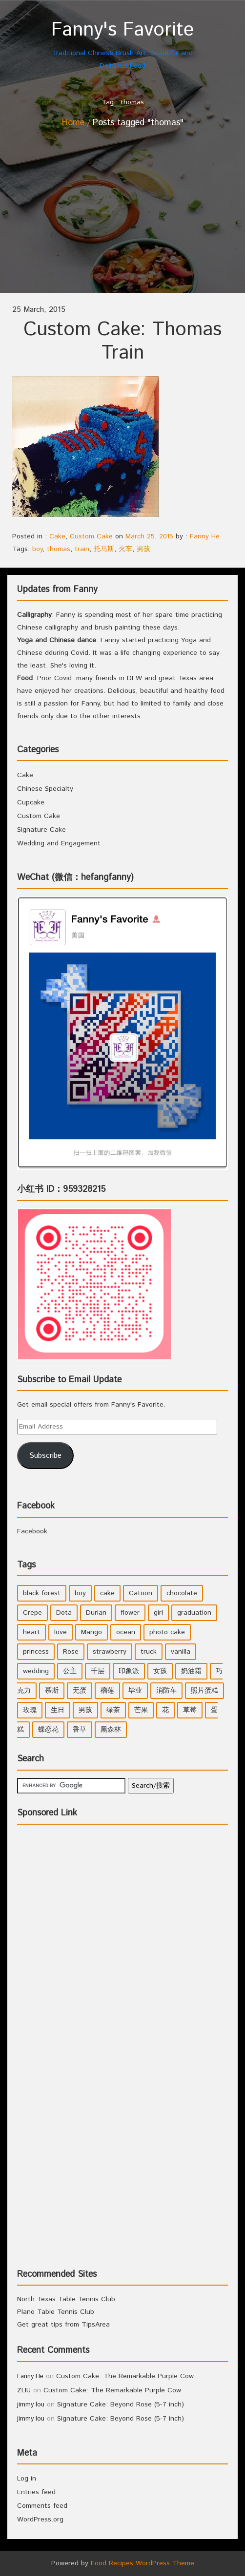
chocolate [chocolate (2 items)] (181, 1593)
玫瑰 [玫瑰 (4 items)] (30, 1710)
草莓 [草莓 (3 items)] (190, 1710)
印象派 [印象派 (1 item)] (129, 1671)
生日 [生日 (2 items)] (57, 1710)
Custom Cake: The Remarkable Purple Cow (125, 2376)
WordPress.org (40, 2519)
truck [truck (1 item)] (149, 1652)
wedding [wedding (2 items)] (36, 1671)
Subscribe (45, 1455)
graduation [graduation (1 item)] (194, 1613)
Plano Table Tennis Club (55, 2312)
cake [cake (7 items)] (107, 1593)
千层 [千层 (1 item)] (97, 1671)
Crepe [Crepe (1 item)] (32, 1613)
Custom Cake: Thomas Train (122, 341)
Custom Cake (91, 536)
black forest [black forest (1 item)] (42, 1593)
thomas (58, 549)
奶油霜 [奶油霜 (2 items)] (191, 1671)
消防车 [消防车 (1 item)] (166, 1691)
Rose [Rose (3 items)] (71, 1652)
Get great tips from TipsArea (63, 2324)
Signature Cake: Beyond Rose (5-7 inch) (120, 2404)
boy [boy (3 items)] (80, 1593)
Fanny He (205, 536)
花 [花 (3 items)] (165, 1710)
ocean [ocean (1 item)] (125, 1632)
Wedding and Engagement (59, 843)
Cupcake (30, 802)
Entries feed (36, 2492)
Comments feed (42, 2506)
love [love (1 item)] (60, 1632)
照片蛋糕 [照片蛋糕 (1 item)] (204, 1691)
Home (73, 122)
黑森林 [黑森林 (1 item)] (111, 1730)
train (82, 549)
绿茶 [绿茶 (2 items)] (113, 1710)
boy (37, 549)
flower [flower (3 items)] (130, 1613)
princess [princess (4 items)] (36, 1652)
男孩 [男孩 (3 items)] (85, 1710)
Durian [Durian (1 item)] (96, 1613)
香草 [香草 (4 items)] (79, 1730)
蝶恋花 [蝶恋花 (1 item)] (48, 1730)
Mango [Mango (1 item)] (91, 1632)
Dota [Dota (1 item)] (64, 1613)
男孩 (143, 549)
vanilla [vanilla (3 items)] (180, 1652)
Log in (26, 2478)
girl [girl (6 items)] (158, 1613)
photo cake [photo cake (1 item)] (167, 1632)
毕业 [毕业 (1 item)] (135, 1691)
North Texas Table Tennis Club (66, 2299)
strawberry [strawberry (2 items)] (109, 1652)
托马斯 (104, 549)
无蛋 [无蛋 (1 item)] (79, 1691)
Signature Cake (41, 830)
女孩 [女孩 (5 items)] (160, 1671)
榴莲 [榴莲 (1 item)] (107, 1691)
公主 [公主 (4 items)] (70, 1671)
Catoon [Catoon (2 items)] (140, 1593)
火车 (125, 549)
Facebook (36, 1506)
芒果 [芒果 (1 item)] (141, 1710)
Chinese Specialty (45, 789)
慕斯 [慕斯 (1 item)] (52, 1691)
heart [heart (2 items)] (31, 1632)
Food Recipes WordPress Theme (142, 2563)
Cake (57, 536)
